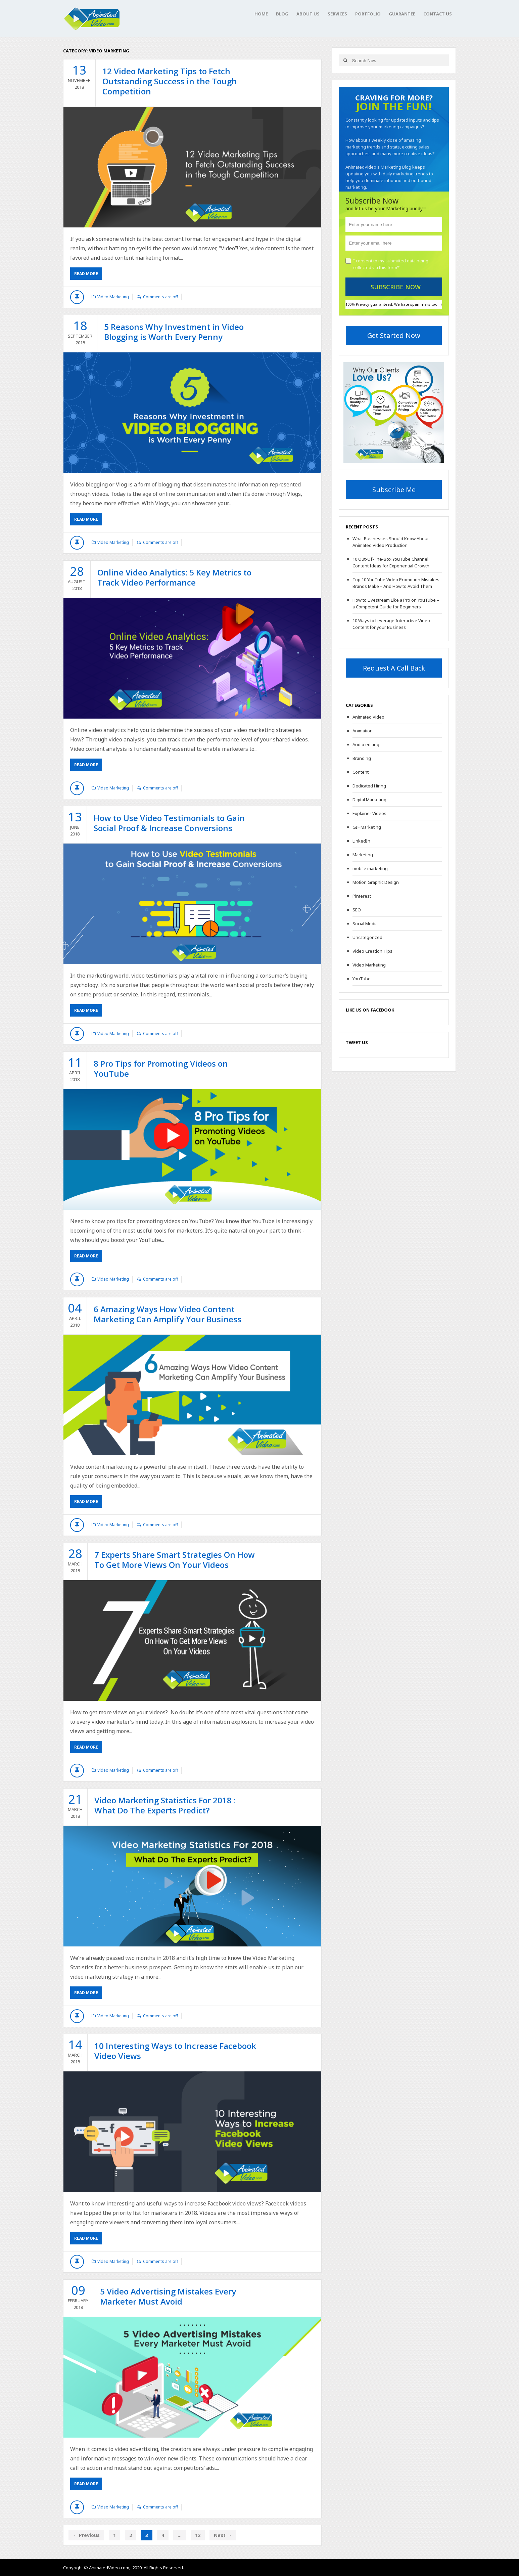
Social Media (365, 923)
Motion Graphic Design (375, 882)
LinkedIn (361, 841)
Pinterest (361, 896)
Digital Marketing (369, 800)
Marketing (362, 855)
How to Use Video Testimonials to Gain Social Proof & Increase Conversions (169, 822)
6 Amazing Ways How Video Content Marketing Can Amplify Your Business (167, 1314)
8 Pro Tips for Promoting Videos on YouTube (161, 1068)
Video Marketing (113, 297)
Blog (282, 14)
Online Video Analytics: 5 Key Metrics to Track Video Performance (174, 577)
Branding (361, 758)
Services (337, 14)
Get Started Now (393, 335)
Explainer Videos (369, 813)
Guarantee (402, 14)
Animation (362, 731)
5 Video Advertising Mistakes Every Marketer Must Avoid (168, 2296)
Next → (223, 2535)
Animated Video (368, 717)
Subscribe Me (394, 489)
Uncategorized (367, 937)
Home (261, 14)
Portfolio (368, 14)
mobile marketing (370, 868)
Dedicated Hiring (369, 786)
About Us (308, 14)
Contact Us (437, 14)
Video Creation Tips (372, 951)
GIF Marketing (366, 827)
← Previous (86, 2535)
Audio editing (365, 744)
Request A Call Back (394, 668)
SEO (356, 910)
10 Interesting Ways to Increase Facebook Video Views (175, 2050)
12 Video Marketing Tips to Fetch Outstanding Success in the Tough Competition (169, 81)
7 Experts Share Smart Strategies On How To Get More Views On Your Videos (174, 1559)
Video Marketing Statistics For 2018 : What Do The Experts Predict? (165, 1805)
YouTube (361, 979)
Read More (86, 273)
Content (360, 772)
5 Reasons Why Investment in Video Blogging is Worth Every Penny (174, 331)
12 (197, 2535)
